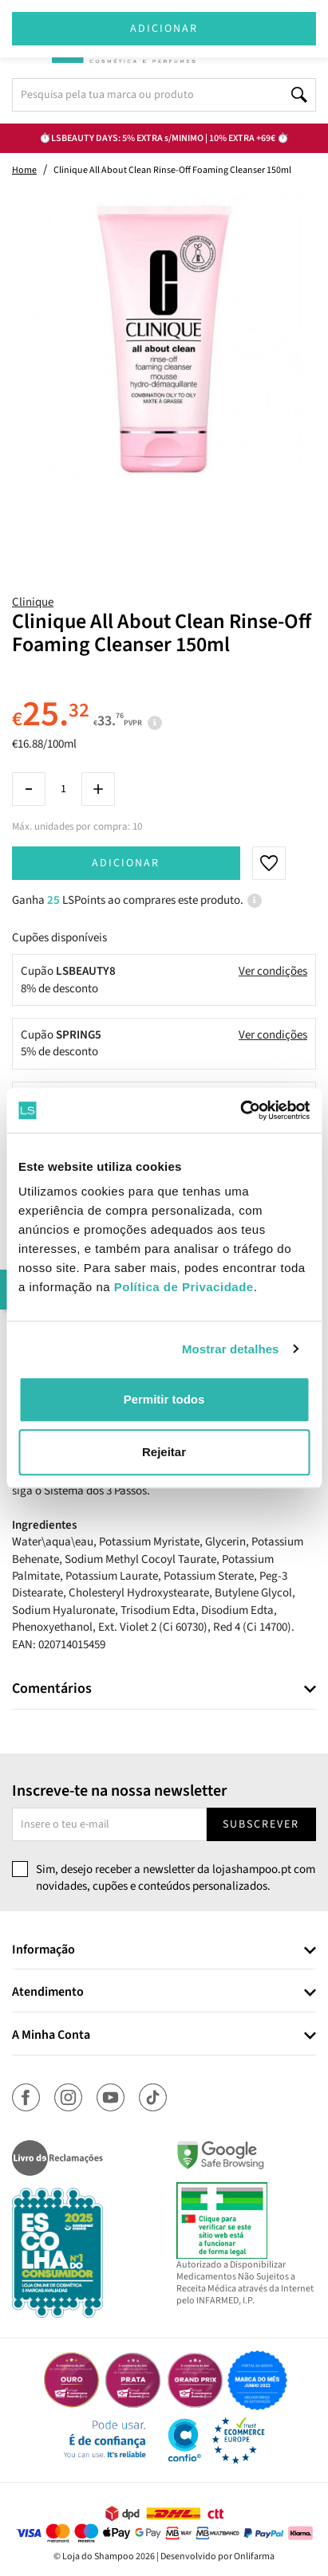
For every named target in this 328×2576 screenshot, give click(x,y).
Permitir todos (164, 1399)
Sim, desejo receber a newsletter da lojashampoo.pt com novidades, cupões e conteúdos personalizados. (175, 1878)
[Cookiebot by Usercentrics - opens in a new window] (240, 1110)
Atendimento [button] (48, 1992)
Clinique (32, 602)
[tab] (164, 1689)
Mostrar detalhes (230, 1349)
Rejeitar (164, 1452)
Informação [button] (43, 1950)
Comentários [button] (52, 1689)
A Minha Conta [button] (51, 2035)
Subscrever (261, 1824)
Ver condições (273, 971)
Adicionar (126, 863)
